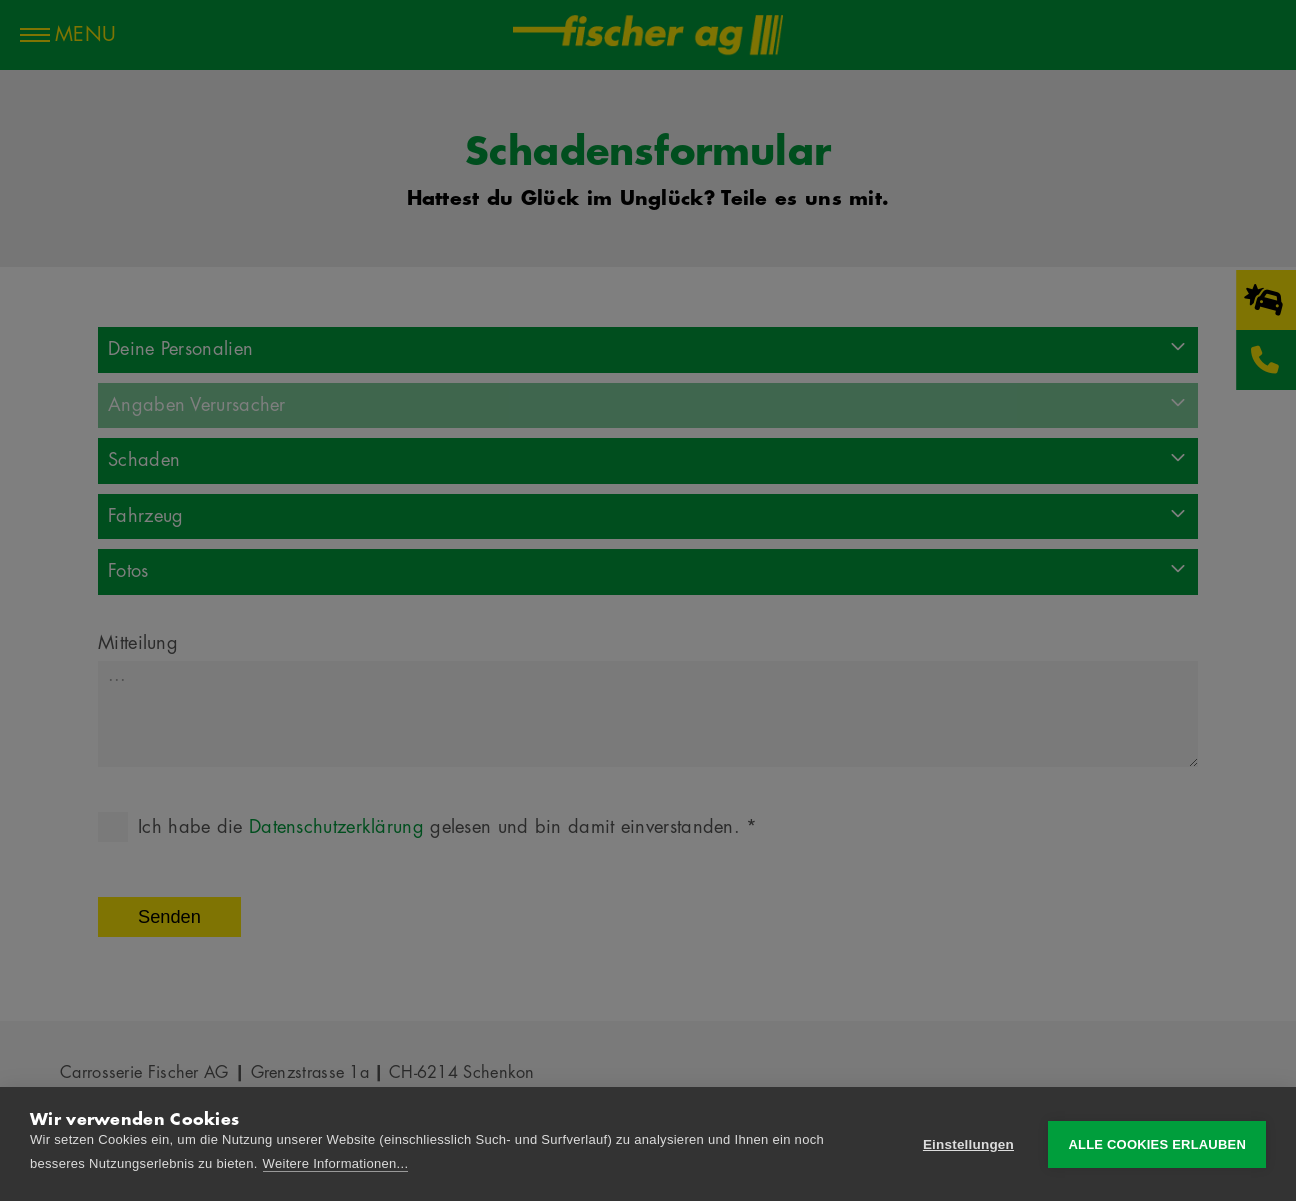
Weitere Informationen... (336, 1163)
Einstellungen (968, 1144)
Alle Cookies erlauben (1157, 1144)
